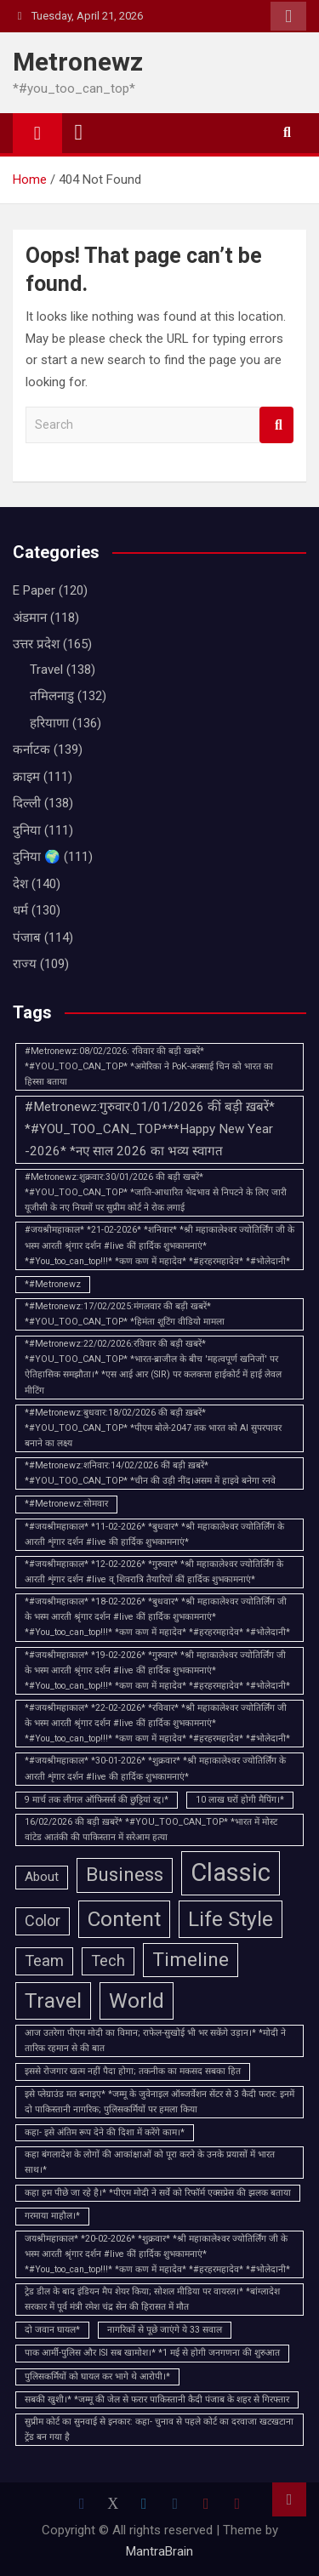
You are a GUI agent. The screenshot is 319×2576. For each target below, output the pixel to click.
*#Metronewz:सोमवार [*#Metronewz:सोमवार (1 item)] (66, 1503)
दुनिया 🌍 (36, 856)
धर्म (20, 910)
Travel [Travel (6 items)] (53, 2000)
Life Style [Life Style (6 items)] (230, 1918)
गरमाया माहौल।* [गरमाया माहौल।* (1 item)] (52, 2215)
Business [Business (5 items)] (124, 1874)
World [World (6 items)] (136, 2000)
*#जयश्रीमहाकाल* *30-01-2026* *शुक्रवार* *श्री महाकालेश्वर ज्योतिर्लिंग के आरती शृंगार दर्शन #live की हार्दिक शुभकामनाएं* (155, 1768)
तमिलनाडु (52, 696)
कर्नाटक (31, 749)
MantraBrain (159, 2551)
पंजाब (27, 937)
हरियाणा (49, 723)
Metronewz (78, 62)
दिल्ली (27, 803)
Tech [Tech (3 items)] (108, 1960)
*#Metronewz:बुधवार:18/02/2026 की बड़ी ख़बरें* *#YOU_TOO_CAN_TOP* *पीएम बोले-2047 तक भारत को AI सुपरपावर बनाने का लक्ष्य (153, 1428)
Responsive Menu (288, 16)
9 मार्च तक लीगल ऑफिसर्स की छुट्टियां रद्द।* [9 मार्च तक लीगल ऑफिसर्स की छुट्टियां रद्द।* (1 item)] (96, 1799)
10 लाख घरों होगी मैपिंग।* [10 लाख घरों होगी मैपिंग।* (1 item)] (240, 1799)
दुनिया (27, 830)
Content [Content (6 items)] (124, 1918)
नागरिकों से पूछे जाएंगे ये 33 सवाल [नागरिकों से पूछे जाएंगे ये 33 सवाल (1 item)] (164, 2329)
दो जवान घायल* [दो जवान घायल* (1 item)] (52, 2329)
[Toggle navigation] (79, 132)
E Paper (34, 590)
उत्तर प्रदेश (36, 644)
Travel (46, 669)
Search (276, 425)
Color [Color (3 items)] (42, 1920)
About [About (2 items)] (42, 1876)
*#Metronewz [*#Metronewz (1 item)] (53, 1284)
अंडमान (30, 617)
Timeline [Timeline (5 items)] (190, 1959)
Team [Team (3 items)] (44, 1960)
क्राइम (26, 776)
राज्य (25, 964)
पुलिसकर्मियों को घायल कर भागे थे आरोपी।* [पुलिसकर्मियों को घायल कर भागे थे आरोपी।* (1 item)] (97, 2376)
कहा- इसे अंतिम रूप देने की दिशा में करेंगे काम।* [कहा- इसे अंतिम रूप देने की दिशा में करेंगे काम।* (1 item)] (105, 2132)
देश (20, 884)
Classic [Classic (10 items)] (231, 1872)
